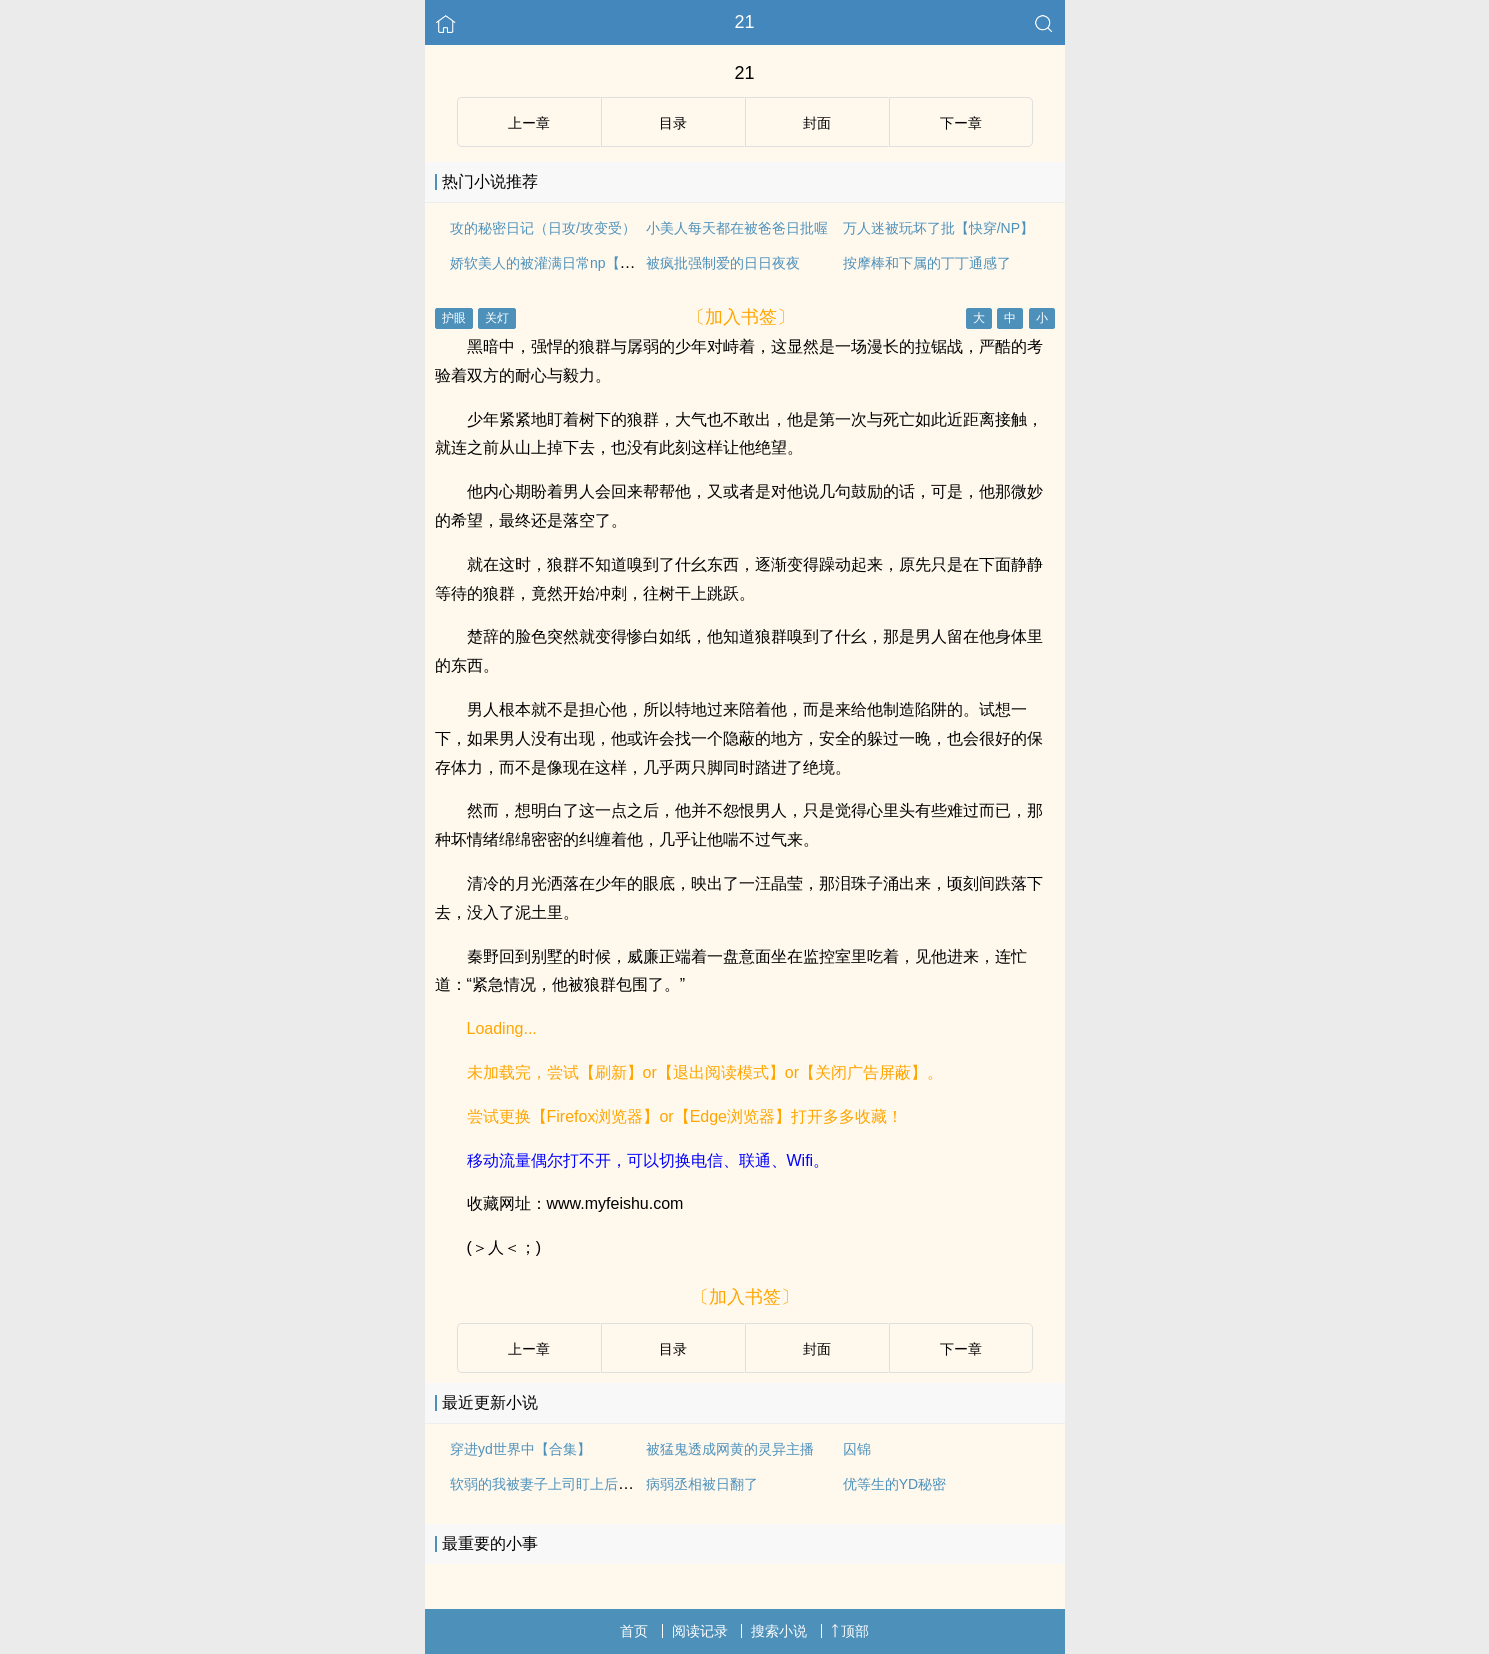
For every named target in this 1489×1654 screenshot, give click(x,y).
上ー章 (529, 123)
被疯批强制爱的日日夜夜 (723, 263)
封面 (817, 123)
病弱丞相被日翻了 (702, 1484)
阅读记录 (700, 1631)
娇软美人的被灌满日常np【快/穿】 (557, 263)
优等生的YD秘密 (894, 1484)
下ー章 (961, 123)
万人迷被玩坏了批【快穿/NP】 (938, 228)
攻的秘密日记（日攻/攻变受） (543, 228)
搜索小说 (779, 1631)
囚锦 (857, 1449)
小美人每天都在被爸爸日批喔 (737, 228)
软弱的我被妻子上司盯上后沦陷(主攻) (566, 1484)
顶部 (850, 1631)
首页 (634, 1631)
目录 (673, 123)
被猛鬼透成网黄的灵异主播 (730, 1449)
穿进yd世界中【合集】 (520, 1449)
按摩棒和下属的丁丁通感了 (927, 263)
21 (744, 22)
